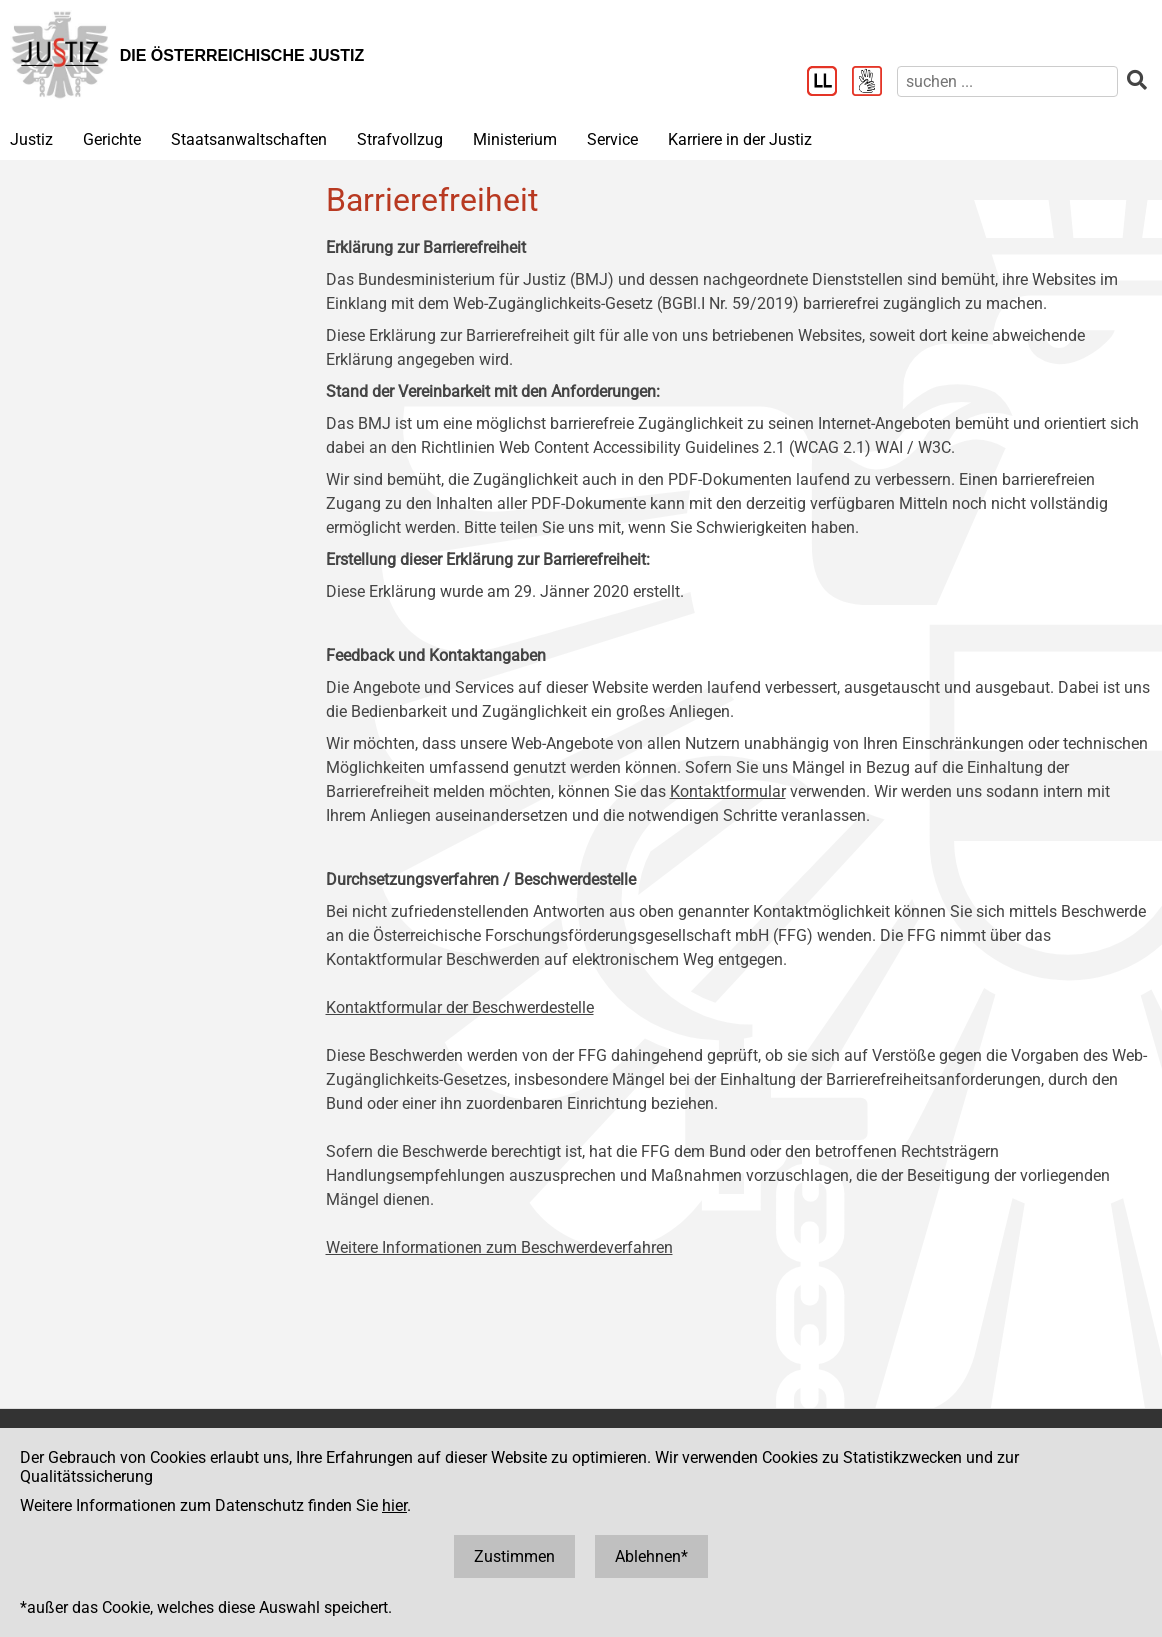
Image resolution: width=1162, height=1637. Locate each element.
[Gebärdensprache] (874, 83)
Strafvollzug (400, 139)
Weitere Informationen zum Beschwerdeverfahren (499, 1247)
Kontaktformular (728, 791)
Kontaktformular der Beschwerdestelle (460, 1007)
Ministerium (515, 139)
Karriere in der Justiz (740, 139)
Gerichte (112, 139)
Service (612, 139)
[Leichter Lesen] (829, 83)
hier (394, 1505)
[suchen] (1007, 81)
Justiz (31, 139)
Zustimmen (514, 1556)
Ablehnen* (651, 1556)
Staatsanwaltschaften (249, 139)
